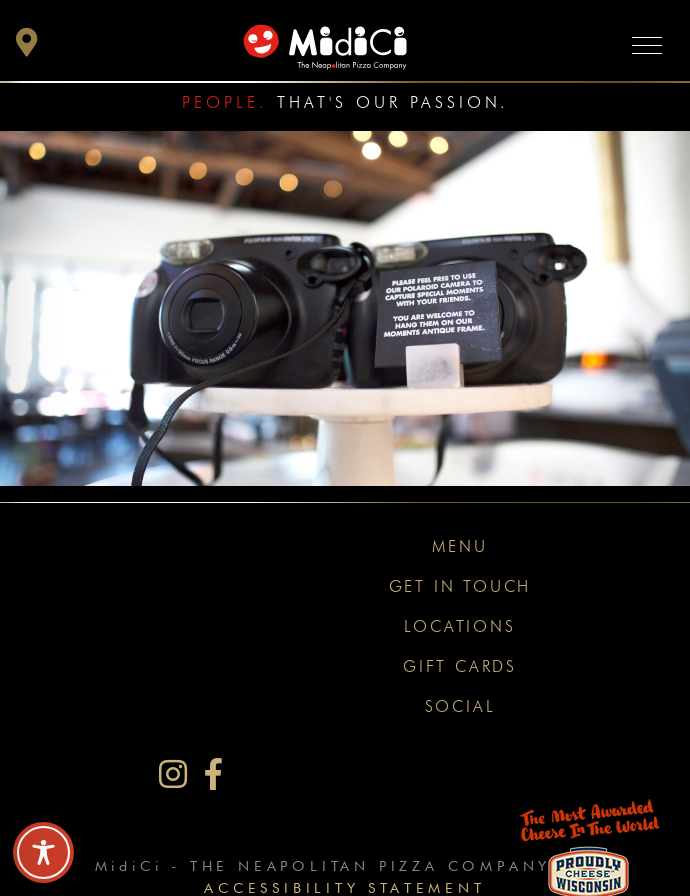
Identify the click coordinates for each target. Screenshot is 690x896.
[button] (27, 47)
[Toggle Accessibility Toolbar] (43, 852)
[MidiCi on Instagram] (173, 774)
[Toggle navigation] (647, 44)
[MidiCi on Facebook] (213, 774)
